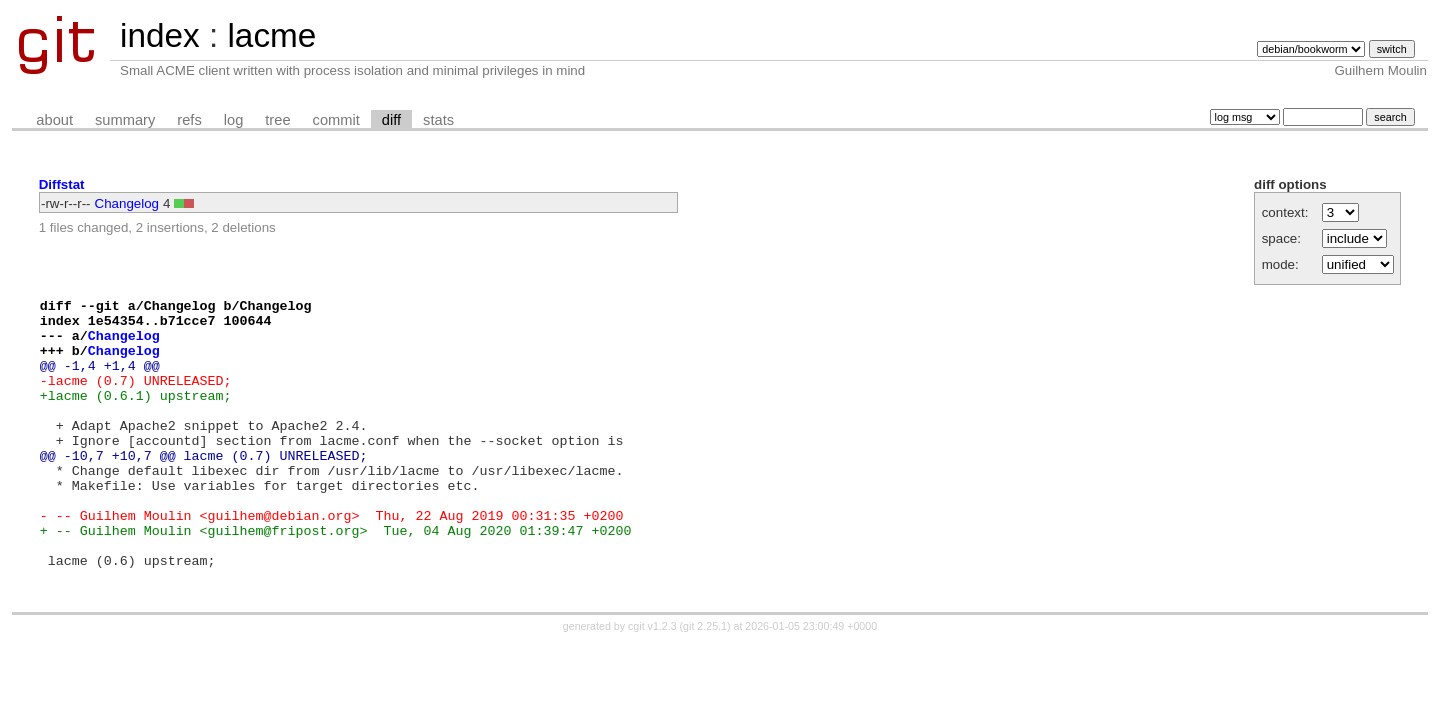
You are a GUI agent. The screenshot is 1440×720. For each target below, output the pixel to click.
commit (336, 120)
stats (438, 120)
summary (125, 120)
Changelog (127, 203)
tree (277, 120)
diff (391, 120)
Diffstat (62, 184)
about (54, 120)
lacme (271, 35)
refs (189, 120)
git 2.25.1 (705, 683)
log (234, 120)
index (160, 35)
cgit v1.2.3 (652, 683)
